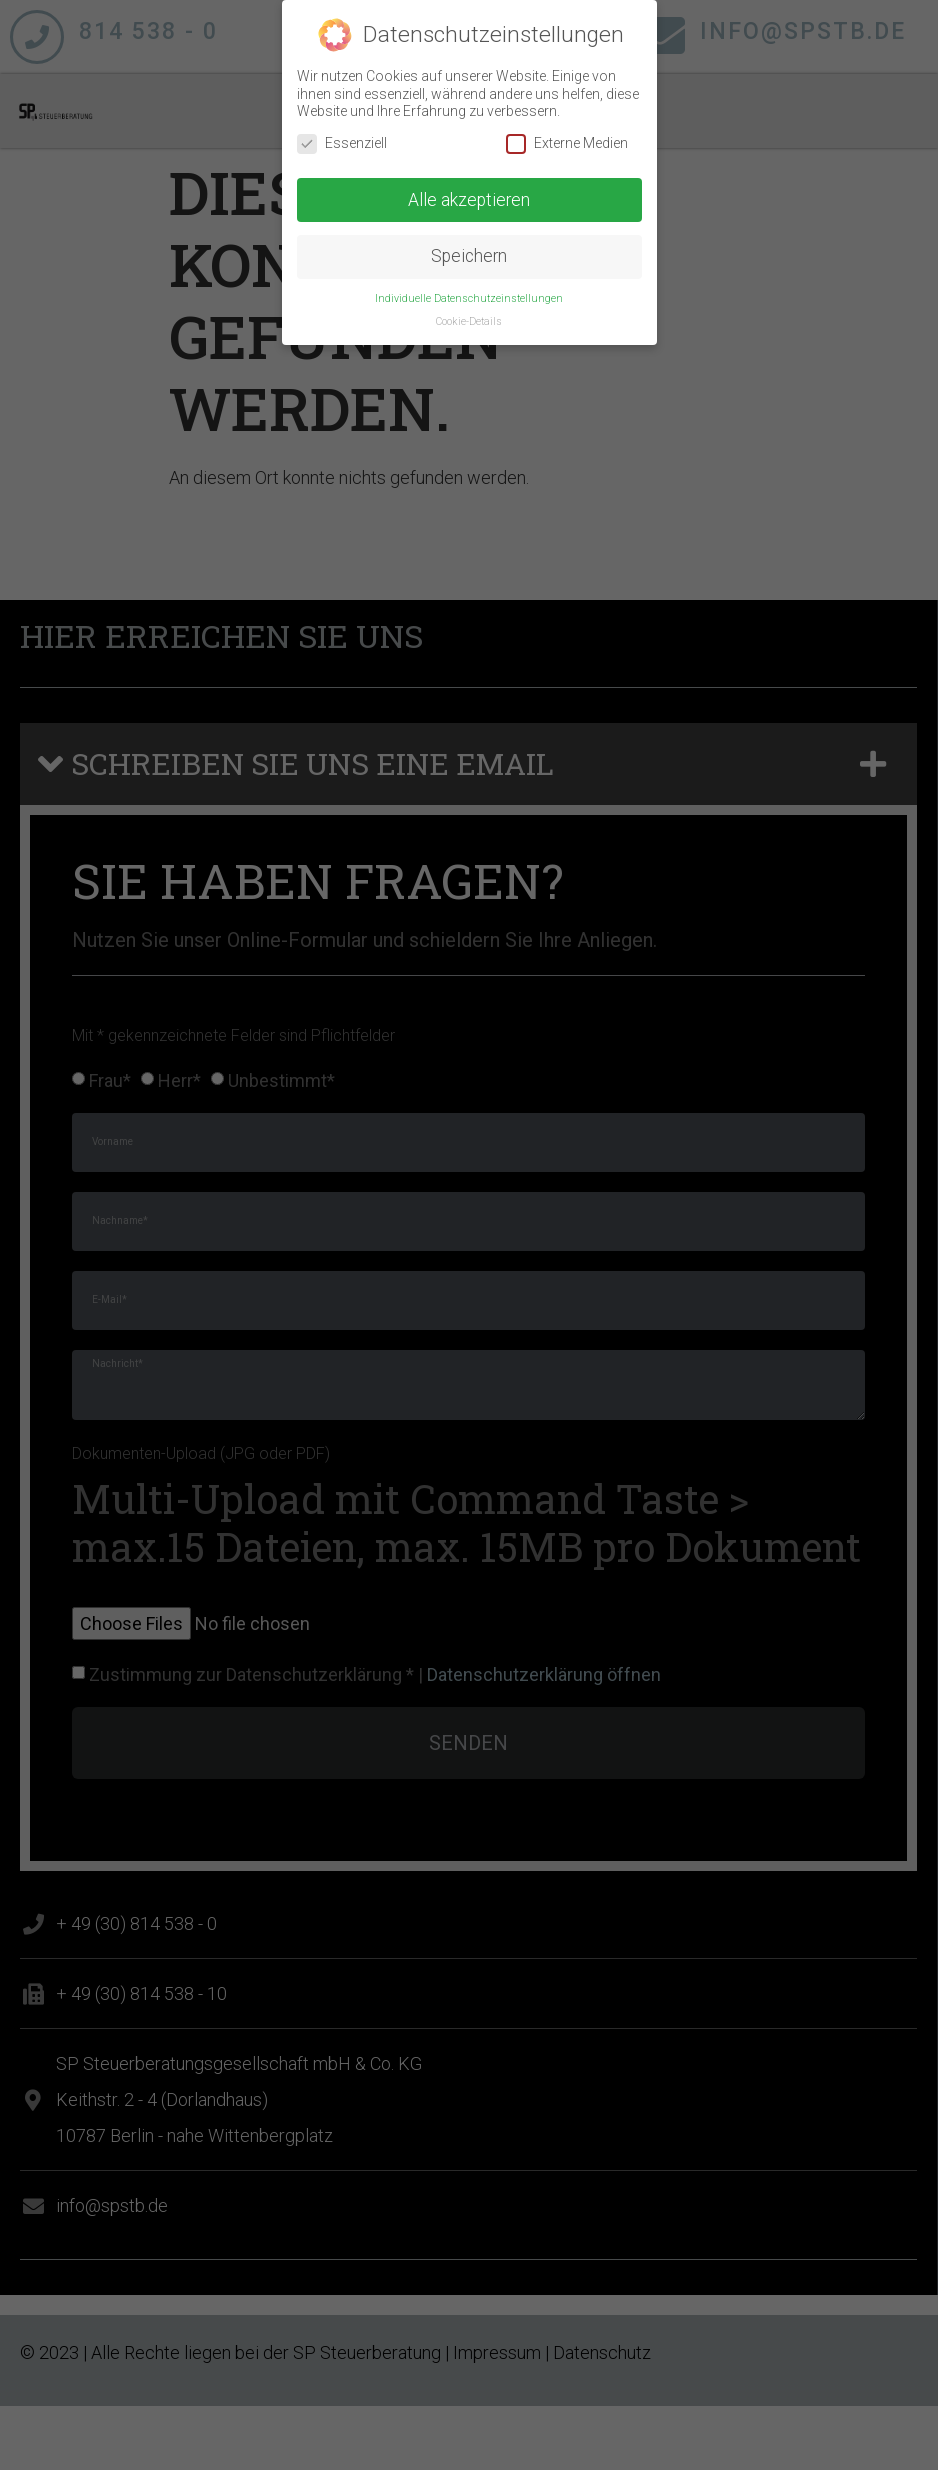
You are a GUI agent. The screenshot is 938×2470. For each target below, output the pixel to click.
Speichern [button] (469, 248)
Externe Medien (567, 134)
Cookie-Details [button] (469, 313)
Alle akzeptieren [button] (469, 191)
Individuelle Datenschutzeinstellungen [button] (469, 290)
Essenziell (342, 134)
